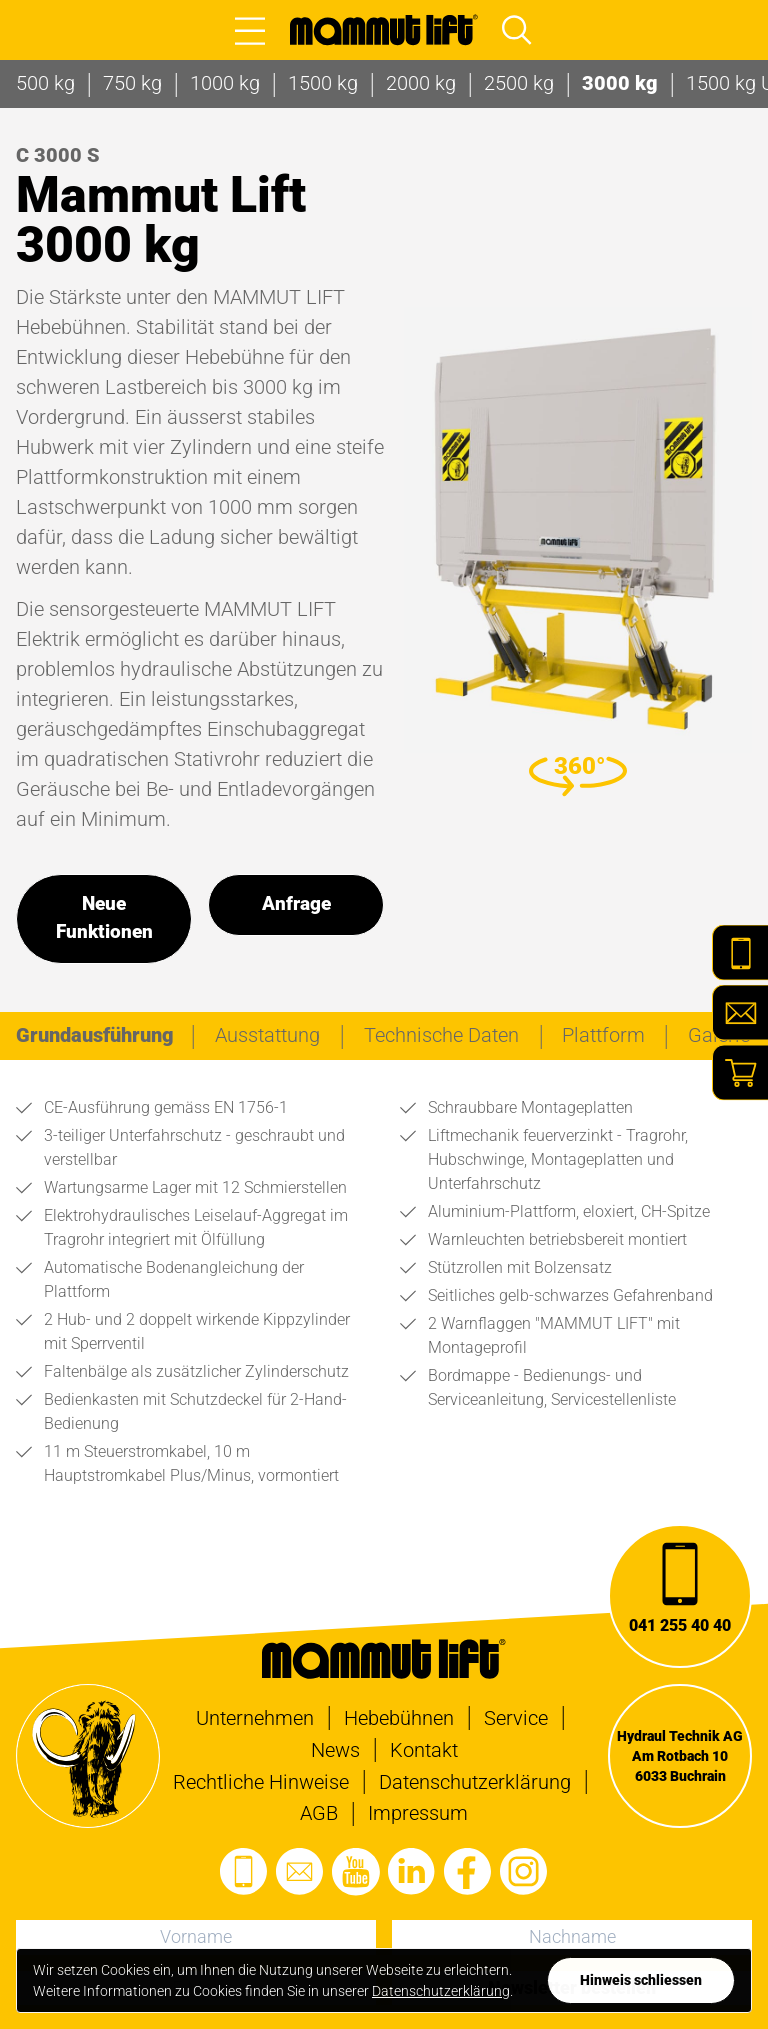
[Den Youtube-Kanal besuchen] (356, 1872)
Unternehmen (255, 1718)
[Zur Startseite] (384, 30)
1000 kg (225, 83)
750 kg (132, 83)
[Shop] (740, 1073)
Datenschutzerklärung (475, 1782)
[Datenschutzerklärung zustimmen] (641, 1980)
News (335, 1750)
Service (516, 1718)
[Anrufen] (680, 1596)
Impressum (418, 1813)
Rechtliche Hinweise (261, 1782)
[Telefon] (740, 953)
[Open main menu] (250, 30)
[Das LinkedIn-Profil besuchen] (412, 1872)
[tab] (95, 1035)
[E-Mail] (740, 1013)
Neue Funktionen (104, 918)
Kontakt (424, 1750)
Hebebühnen (399, 1718)
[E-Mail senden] (300, 1872)
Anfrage (296, 904)
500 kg (45, 83)
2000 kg (421, 83)
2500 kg (519, 83)
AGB (319, 1813)
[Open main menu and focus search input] (517, 30)
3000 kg (620, 83)
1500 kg (323, 83)
